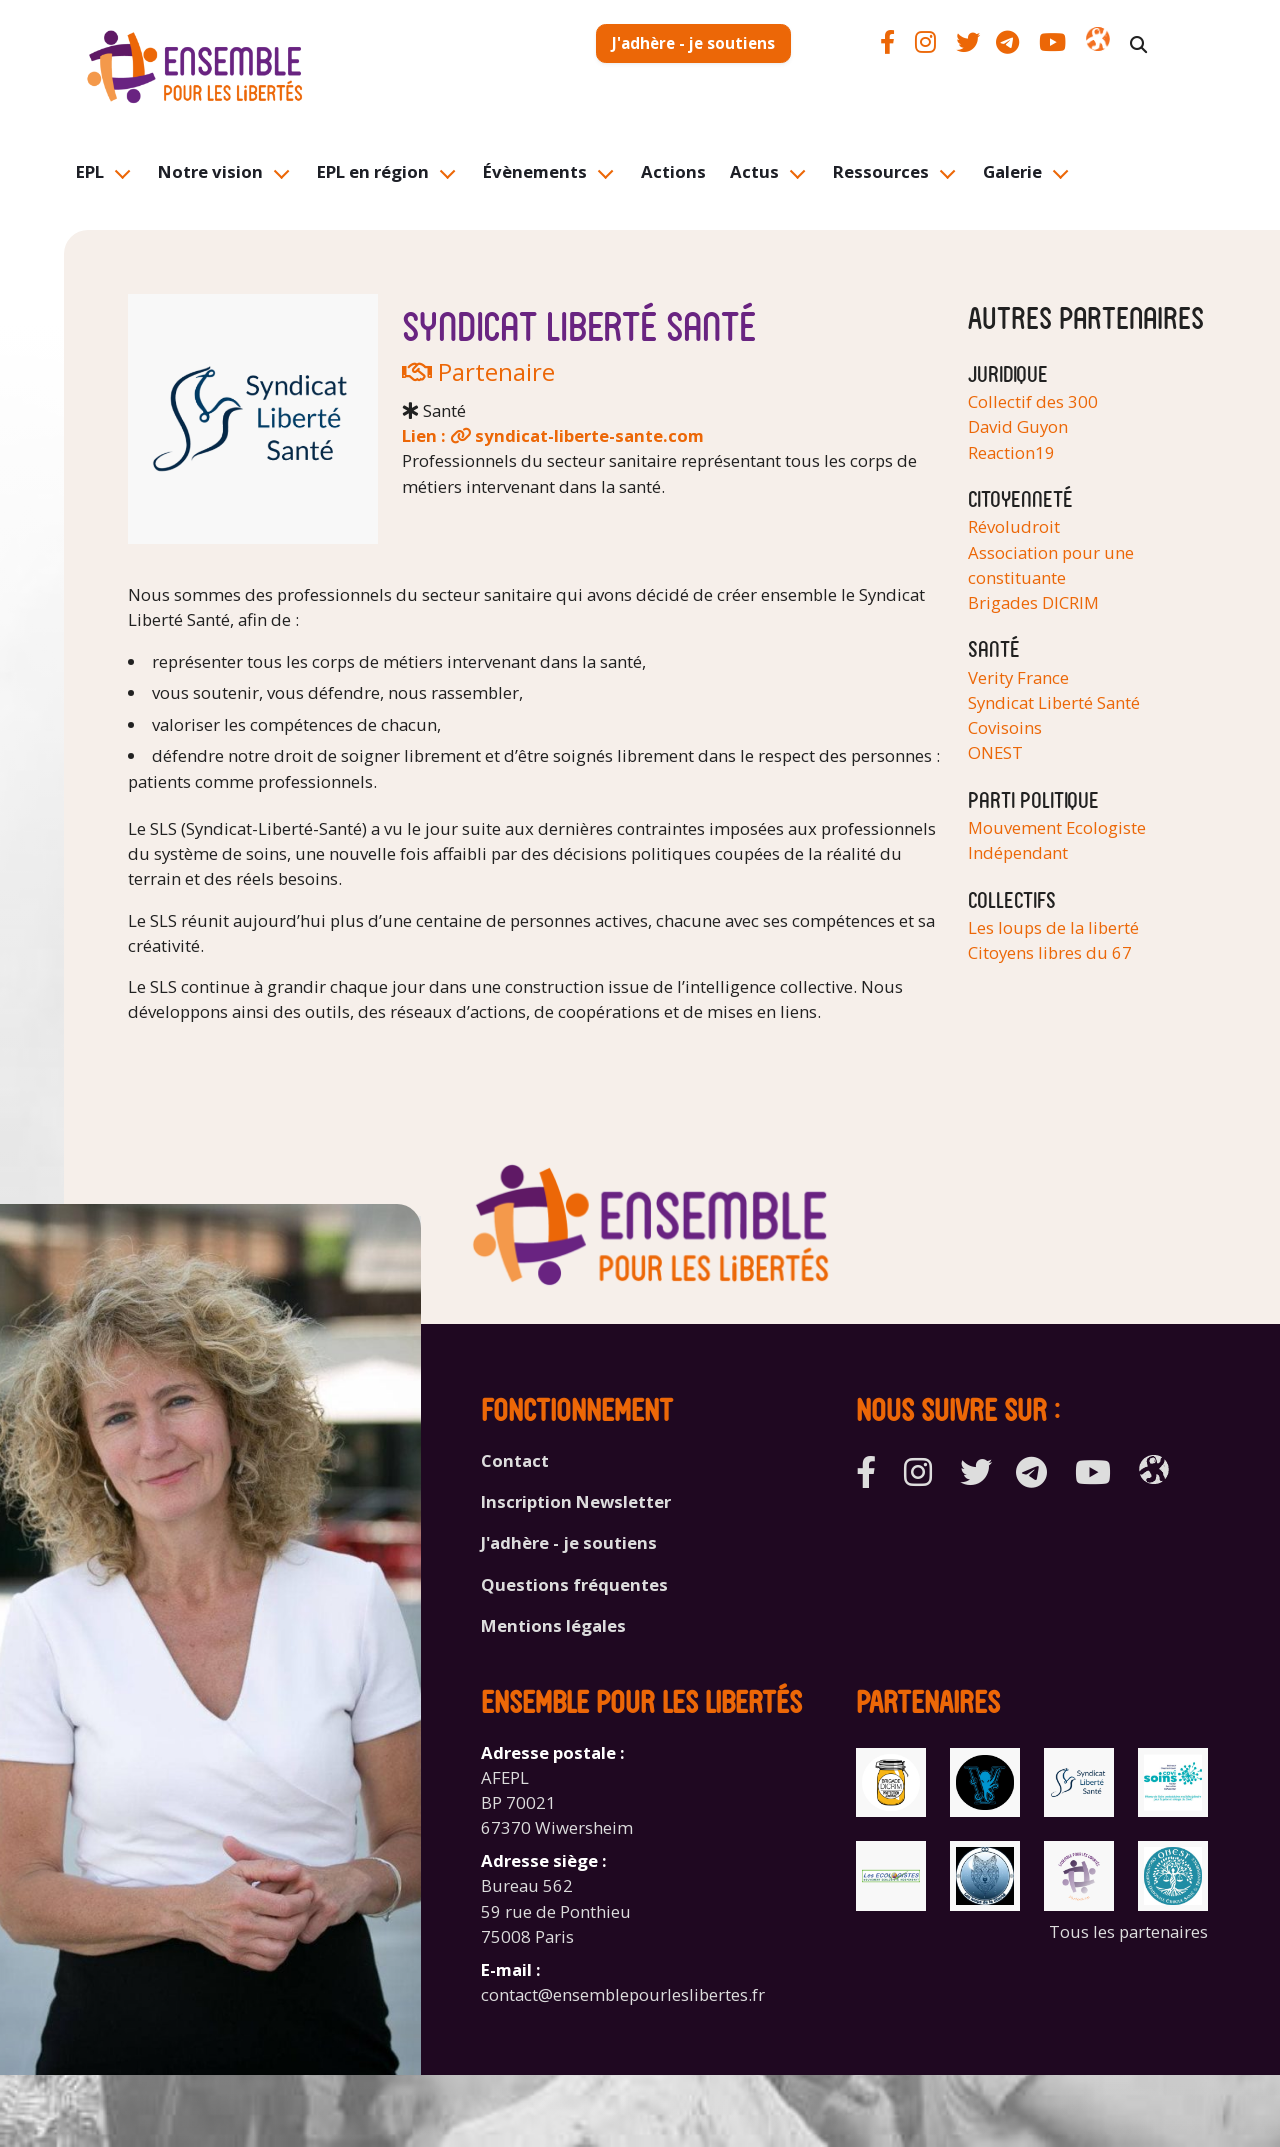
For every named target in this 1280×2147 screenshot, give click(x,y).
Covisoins (1005, 727)
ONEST (995, 752)
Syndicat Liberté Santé (1054, 702)
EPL (90, 171)
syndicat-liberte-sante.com (589, 435)
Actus (754, 171)
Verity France (1018, 677)
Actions (673, 171)
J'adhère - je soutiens (693, 43)
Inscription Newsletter (576, 1501)
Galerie (1012, 171)
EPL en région (373, 171)
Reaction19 (1011, 452)
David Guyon (1018, 426)
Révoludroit (1014, 526)
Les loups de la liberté (1053, 927)
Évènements (535, 171)
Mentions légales (553, 1625)
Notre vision (210, 171)
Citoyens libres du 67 (1050, 952)
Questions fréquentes (574, 1584)
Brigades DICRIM (1033, 602)
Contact (515, 1460)
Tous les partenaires (1128, 1931)
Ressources (881, 171)
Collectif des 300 (1033, 401)
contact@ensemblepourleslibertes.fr (623, 1994)
